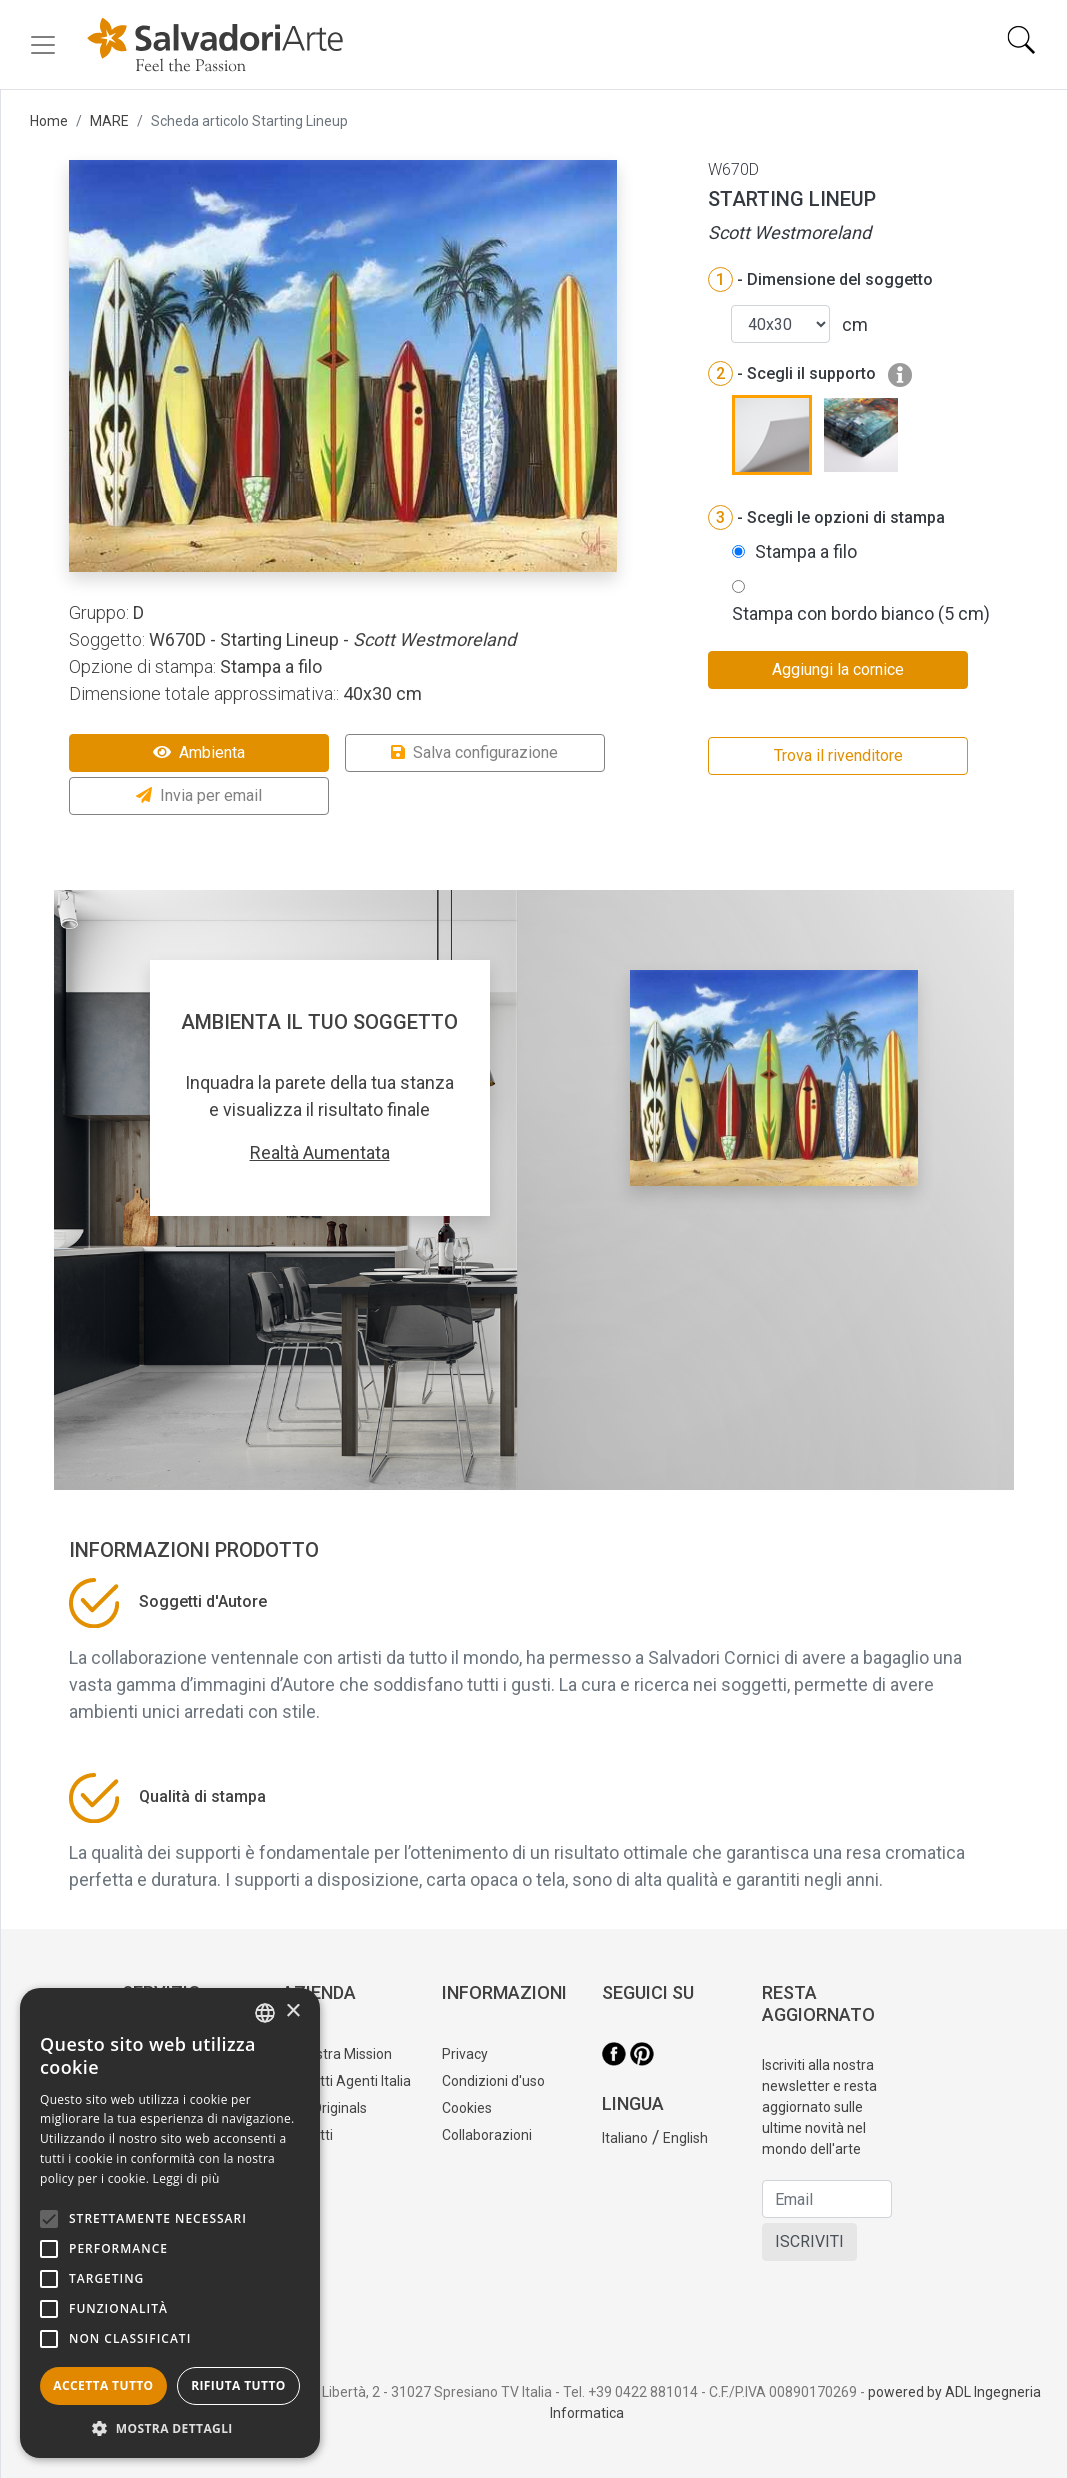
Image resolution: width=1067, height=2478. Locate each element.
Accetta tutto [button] (103, 2385)
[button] (170, 2428)
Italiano (625, 2138)
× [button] (292, 2011)
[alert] (170, 2223)
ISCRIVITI (809, 2241)
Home (49, 121)
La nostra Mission (337, 2054)
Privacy (465, 2054)
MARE (109, 121)
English (685, 2138)
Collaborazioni (487, 2135)
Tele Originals (324, 2108)
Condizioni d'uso (493, 2081)
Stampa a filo (806, 551)
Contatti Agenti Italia (346, 2081)
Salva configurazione (474, 752)
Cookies (467, 2108)
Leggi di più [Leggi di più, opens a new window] (186, 2178)
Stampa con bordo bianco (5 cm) (861, 613)
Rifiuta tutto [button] (238, 2385)
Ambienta (199, 752)
